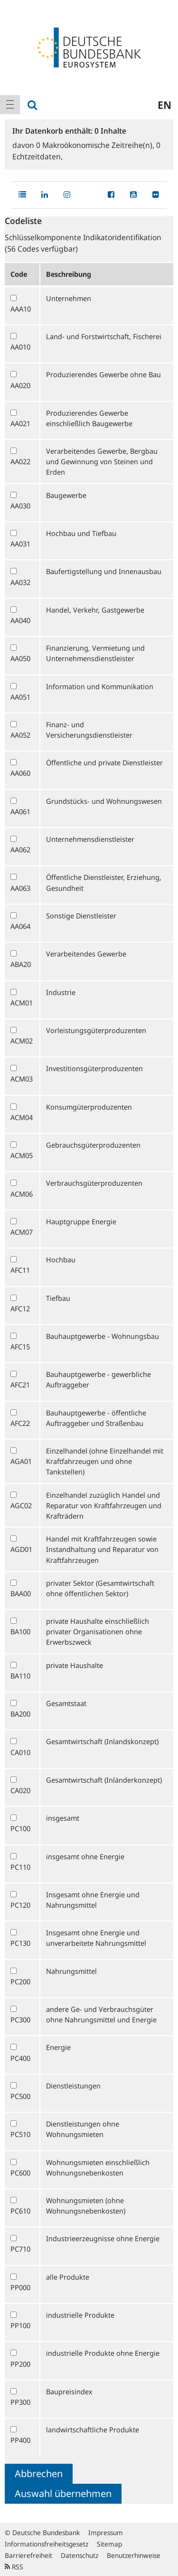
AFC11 (20, 1270)
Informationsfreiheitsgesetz (46, 2543)
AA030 (20, 505)
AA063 (20, 888)
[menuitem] (10, 104)
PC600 (20, 2172)
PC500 (20, 2096)
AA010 (20, 346)
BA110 (20, 1675)
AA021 (20, 423)
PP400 (20, 2440)
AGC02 (21, 1505)
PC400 (20, 2058)
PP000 (20, 2287)
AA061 (20, 811)
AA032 (20, 582)
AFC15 (20, 1346)
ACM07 (21, 1232)
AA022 (20, 461)
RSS (14, 2566)
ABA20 (20, 964)
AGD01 (21, 1549)
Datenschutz (79, 2555)
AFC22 (20, 1423)
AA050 (20, 658)
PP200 (20, 2364)
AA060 (20, 773)
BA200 (20, 1713)
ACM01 (21, 1002)
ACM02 (21, 1040)
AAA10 (20, 308)
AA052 (20, 735)
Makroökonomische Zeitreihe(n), (96, 145)
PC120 (20, 1905)
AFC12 (20, 1308)
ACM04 (21, 1117)
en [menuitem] (164, 105)
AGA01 (21, 1461)
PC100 (20, 1828)
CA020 (20, 1790)
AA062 (20, 849)
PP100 (20, 2325)
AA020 (20, 385)
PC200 (20, 1981)
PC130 (20, 1943)
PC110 (20, 1867)
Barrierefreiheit (28, 2555)
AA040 (20, 620)
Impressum (105, 2532)
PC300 (20, 2019)
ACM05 (21, 1155)
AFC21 (20, 1384)
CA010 (20, 1752)
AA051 (20, 697)
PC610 (20, 2210)
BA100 (20, 1631)
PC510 (20, 2134)
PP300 (20, 2402)
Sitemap (109, 2543)
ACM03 (21, 1078)
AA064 (20, 926)
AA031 (20, 543)
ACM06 (21, 1194)
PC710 (20, 2249)
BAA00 (20, 1593)
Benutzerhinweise (133, 2555)
